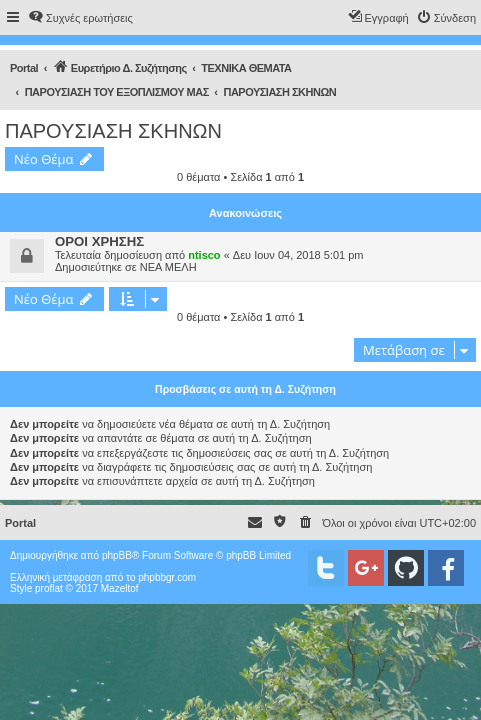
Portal (24, 68)
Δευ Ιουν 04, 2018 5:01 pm (298, 255)
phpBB (117, 555)
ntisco (204, 255)
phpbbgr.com (167, 577)
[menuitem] (80, 18)
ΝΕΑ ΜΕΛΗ (168, 267)
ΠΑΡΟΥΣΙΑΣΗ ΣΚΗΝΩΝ (113, 131)
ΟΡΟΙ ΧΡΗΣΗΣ (99, 241)
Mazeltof (120, 588)
